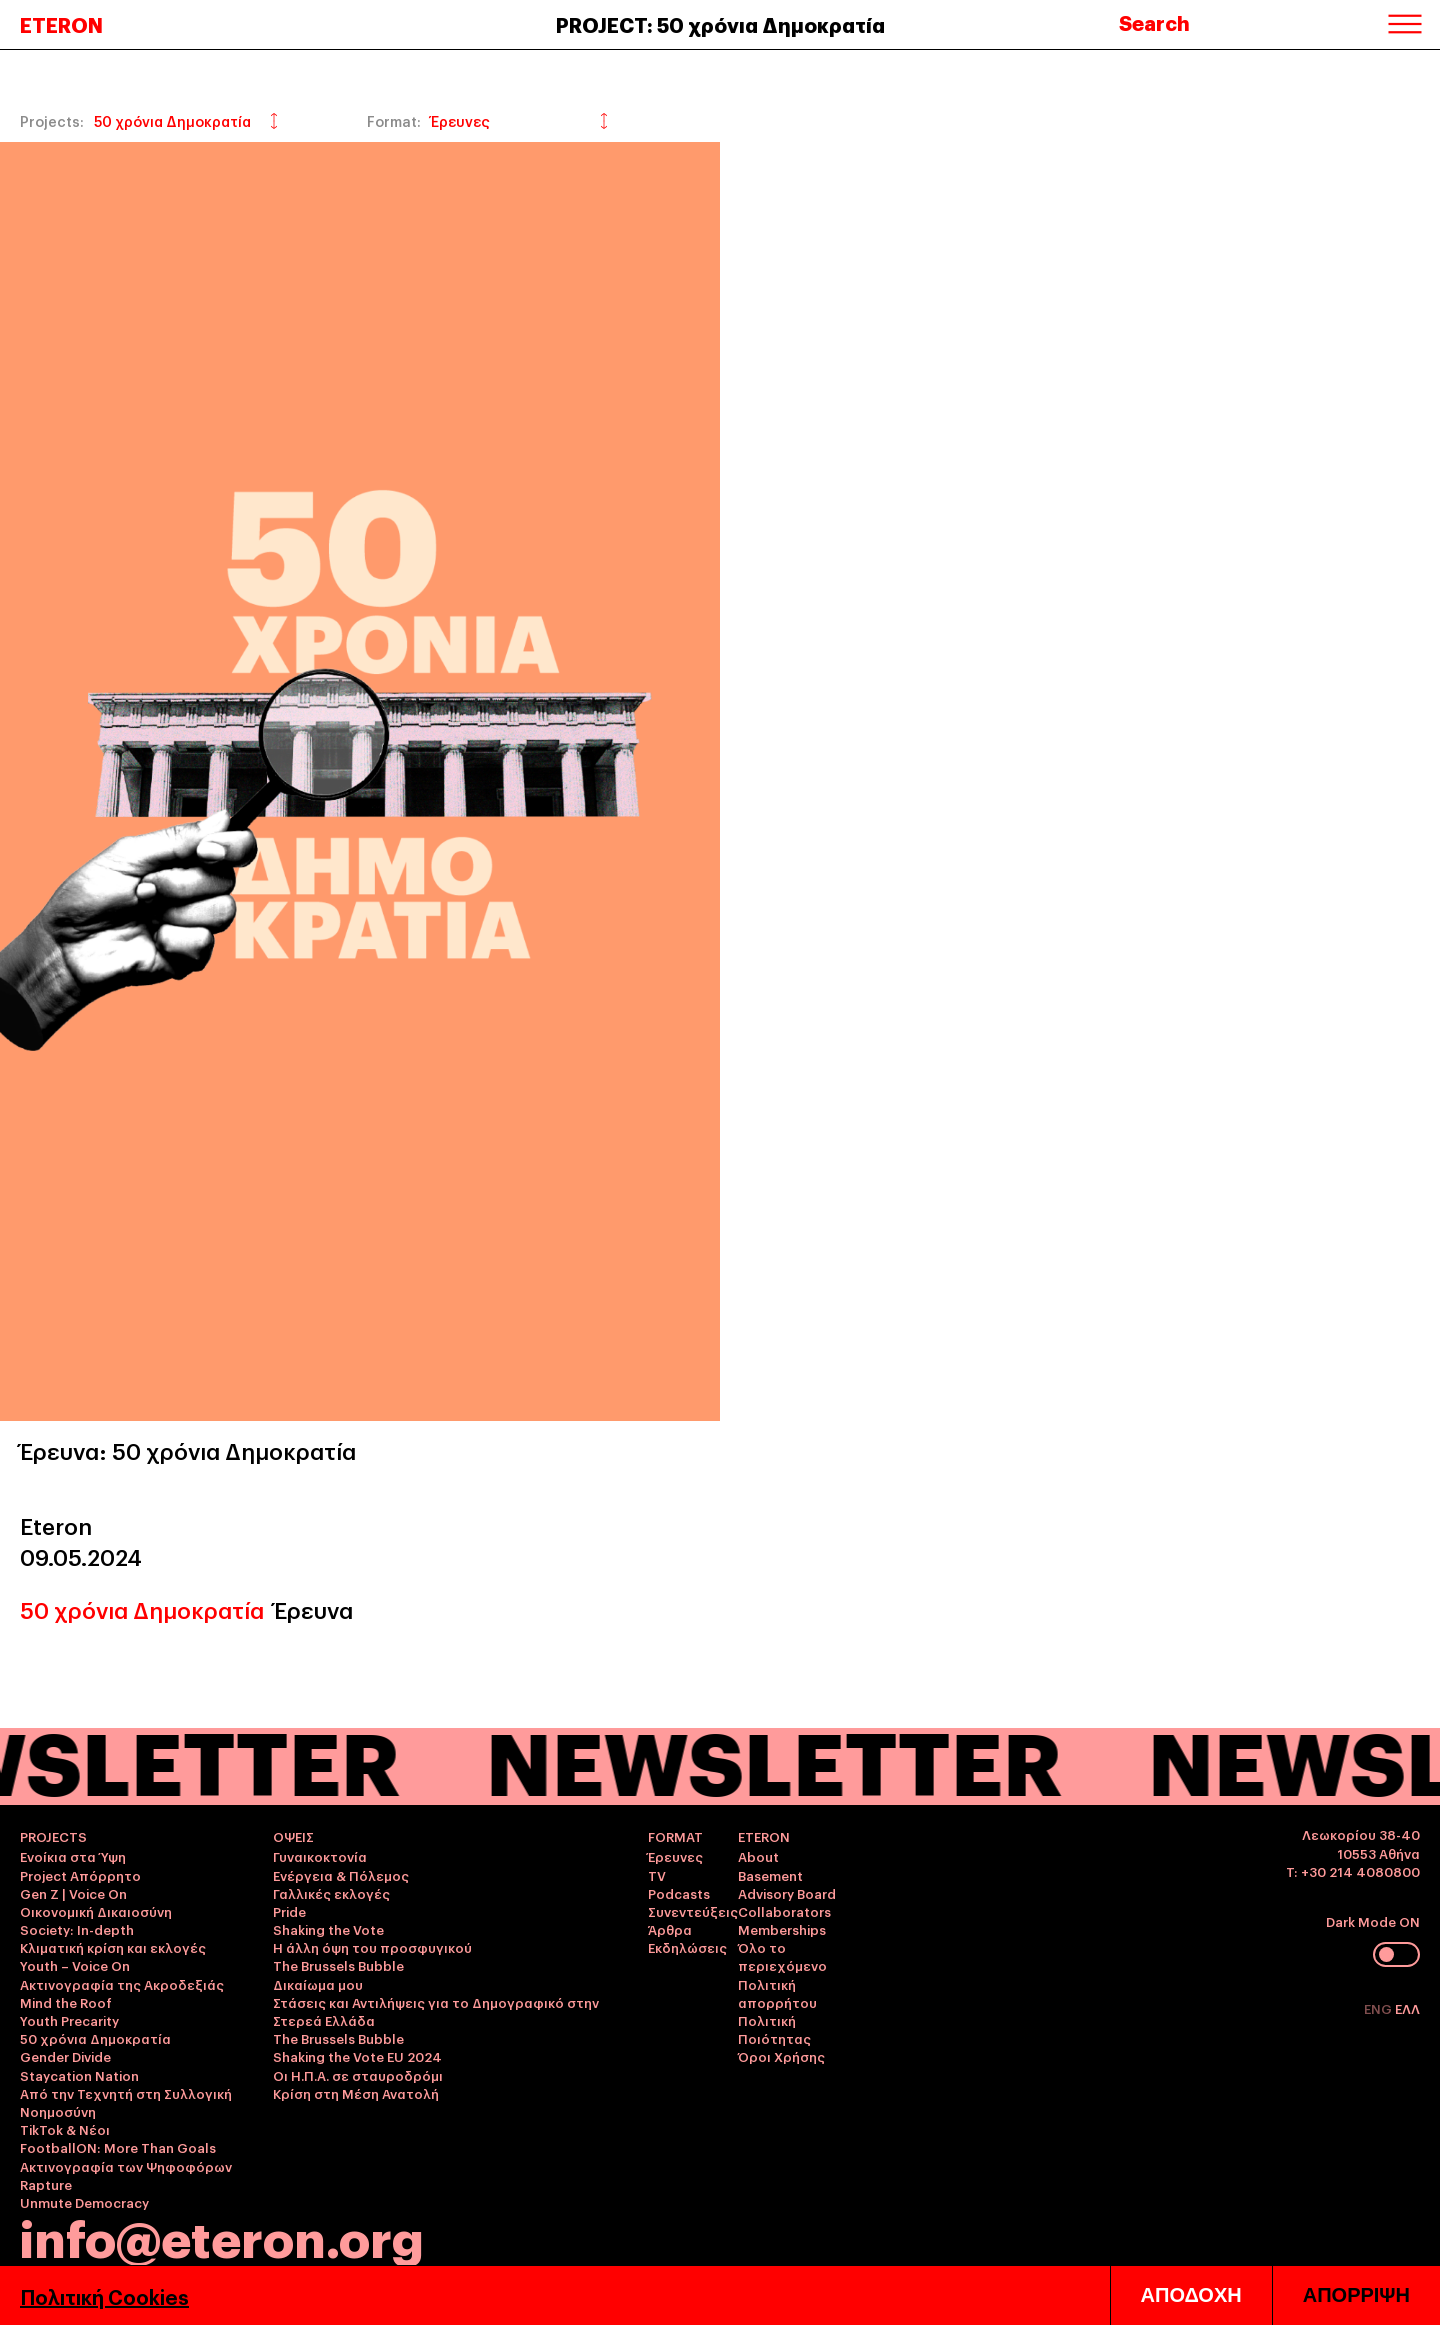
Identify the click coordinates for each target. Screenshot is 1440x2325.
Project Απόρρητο (80, 1875)
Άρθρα (670, 1929)
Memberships (782, 1929)
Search (1154, 22)
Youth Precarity (69, 2020)
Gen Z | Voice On (73, 1893)
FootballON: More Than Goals (118, 2147)
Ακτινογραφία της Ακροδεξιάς (122, 1984)
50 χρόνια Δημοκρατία (142, 1609)
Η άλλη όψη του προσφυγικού (372, 1947)
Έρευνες (675, 1856)
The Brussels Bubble (338, 1965)
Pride (289, 1911)
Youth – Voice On (75, 1965)
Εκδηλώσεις (687, 1947)
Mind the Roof (66, 2002)
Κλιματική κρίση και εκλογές (113, 1947)
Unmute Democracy (84, 2202)
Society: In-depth (77, 1929)
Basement (770, 1875)
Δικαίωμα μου (318, 1984)
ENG (1379, 2008)
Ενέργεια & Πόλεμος (341, 1875)
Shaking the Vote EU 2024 (357, 2056)
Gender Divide (65, 2056)
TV (657, 1875)
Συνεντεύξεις (693, 1911)
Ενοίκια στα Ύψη (73, 1856)
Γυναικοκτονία (320, 1856)
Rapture (46, 2184)
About (758, 1856)
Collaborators (784, 1911)
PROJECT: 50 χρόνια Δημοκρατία (720, 24)
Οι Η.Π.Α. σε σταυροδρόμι (358, 2075)
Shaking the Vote (328, 1929)
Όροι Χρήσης (781, 2056)
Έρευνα (313, 1609)
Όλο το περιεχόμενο (782, 1956)
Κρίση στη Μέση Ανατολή (356, 2093)
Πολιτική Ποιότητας (774, 2029)
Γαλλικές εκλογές (331, 1893)
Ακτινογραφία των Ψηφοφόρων (126, 2166)
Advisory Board (787, 1893)
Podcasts (679, 1893)
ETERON (61, 24)
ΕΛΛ (1407, 2008)
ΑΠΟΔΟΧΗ (1191, 2295)
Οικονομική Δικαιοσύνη (96, 1911)
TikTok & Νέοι (65, 2129)
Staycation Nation (79, 2075)
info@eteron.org (222, 2236)
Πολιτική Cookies (104, 2296)
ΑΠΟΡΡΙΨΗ (1356, 2295)
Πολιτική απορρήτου (777, 1993)
